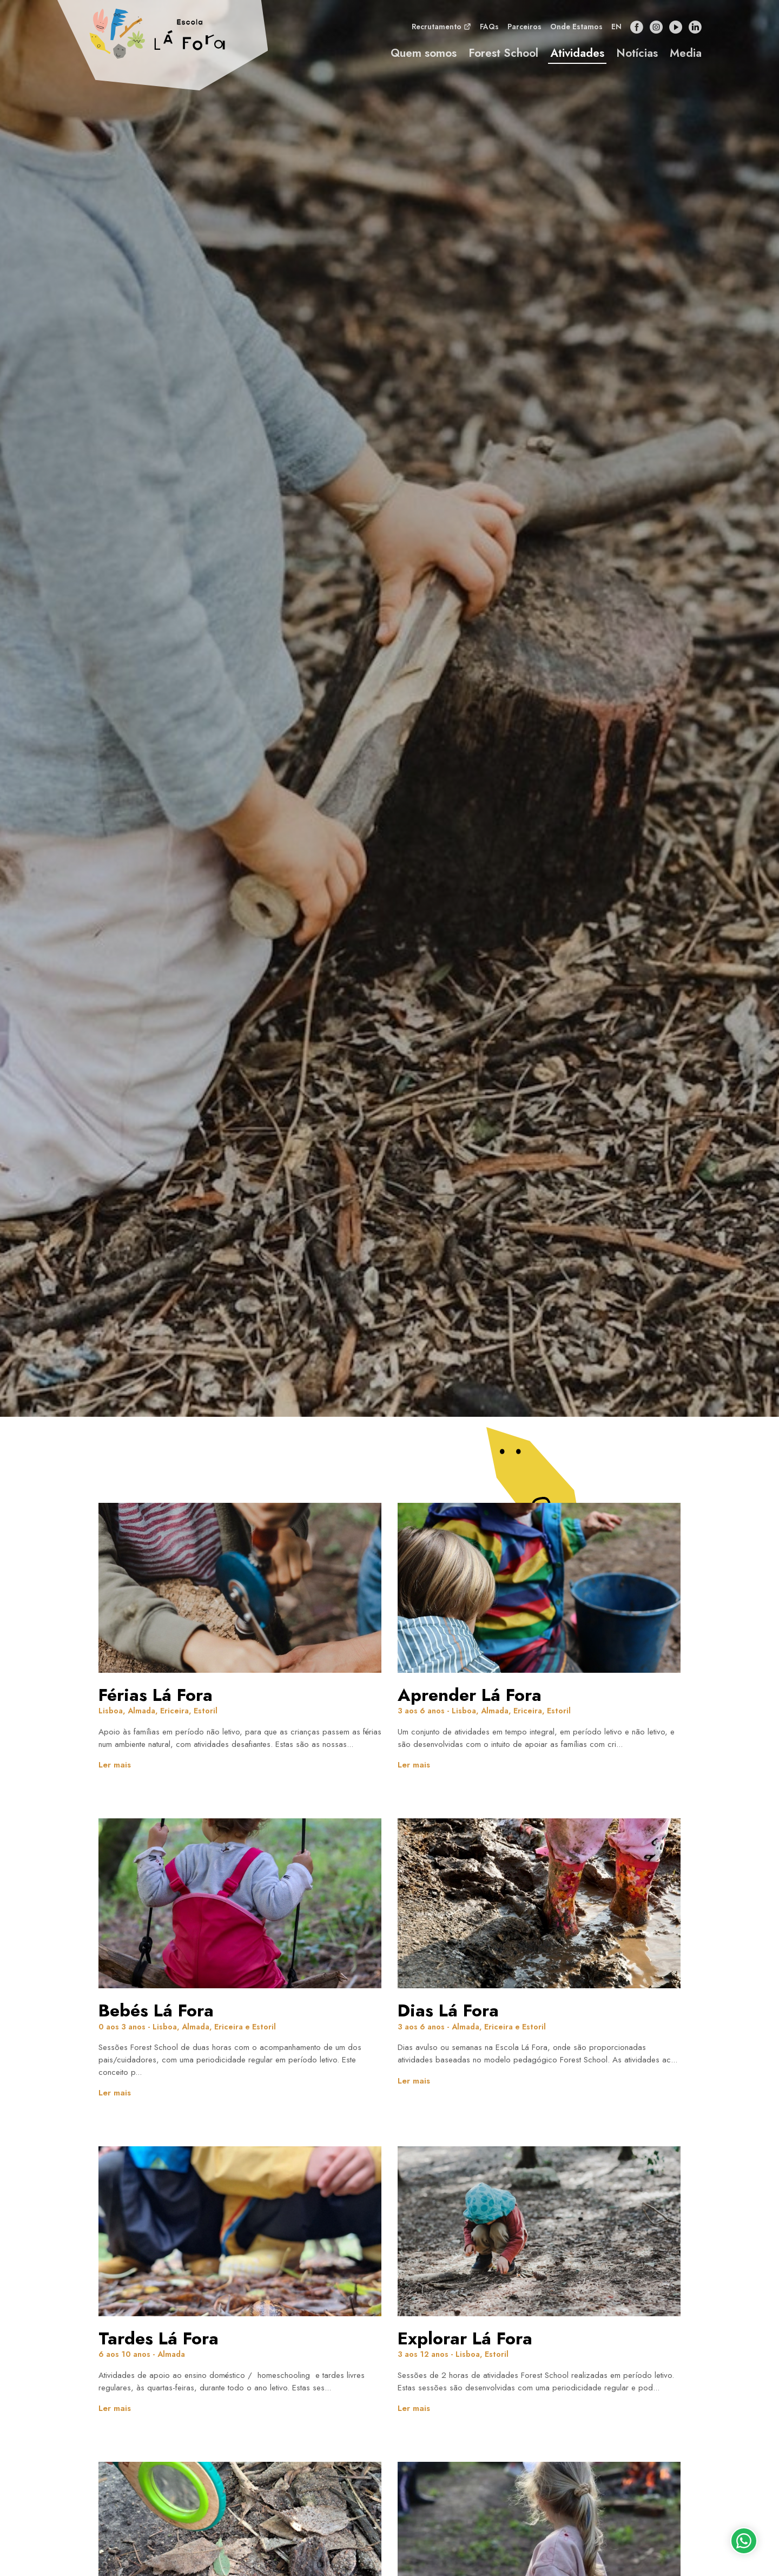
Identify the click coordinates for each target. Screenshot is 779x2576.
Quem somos (424, 56)
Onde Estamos (576, 29)
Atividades (577, 56)
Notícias (637, 56)
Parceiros (524, 29)
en (616, 29)
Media (686, 56)
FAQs (489, 29)
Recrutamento (441, 29)
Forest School (503, 56)
